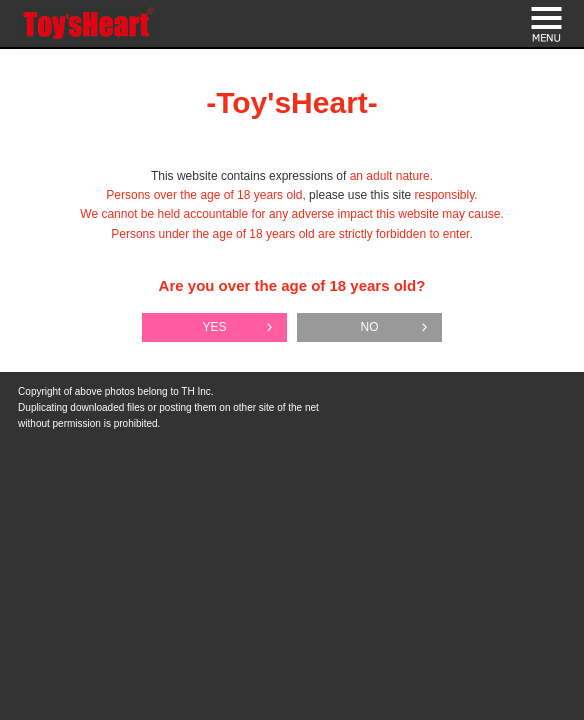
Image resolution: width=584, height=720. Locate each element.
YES (214, 327)
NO (370, 327)
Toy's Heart (89, 24)
